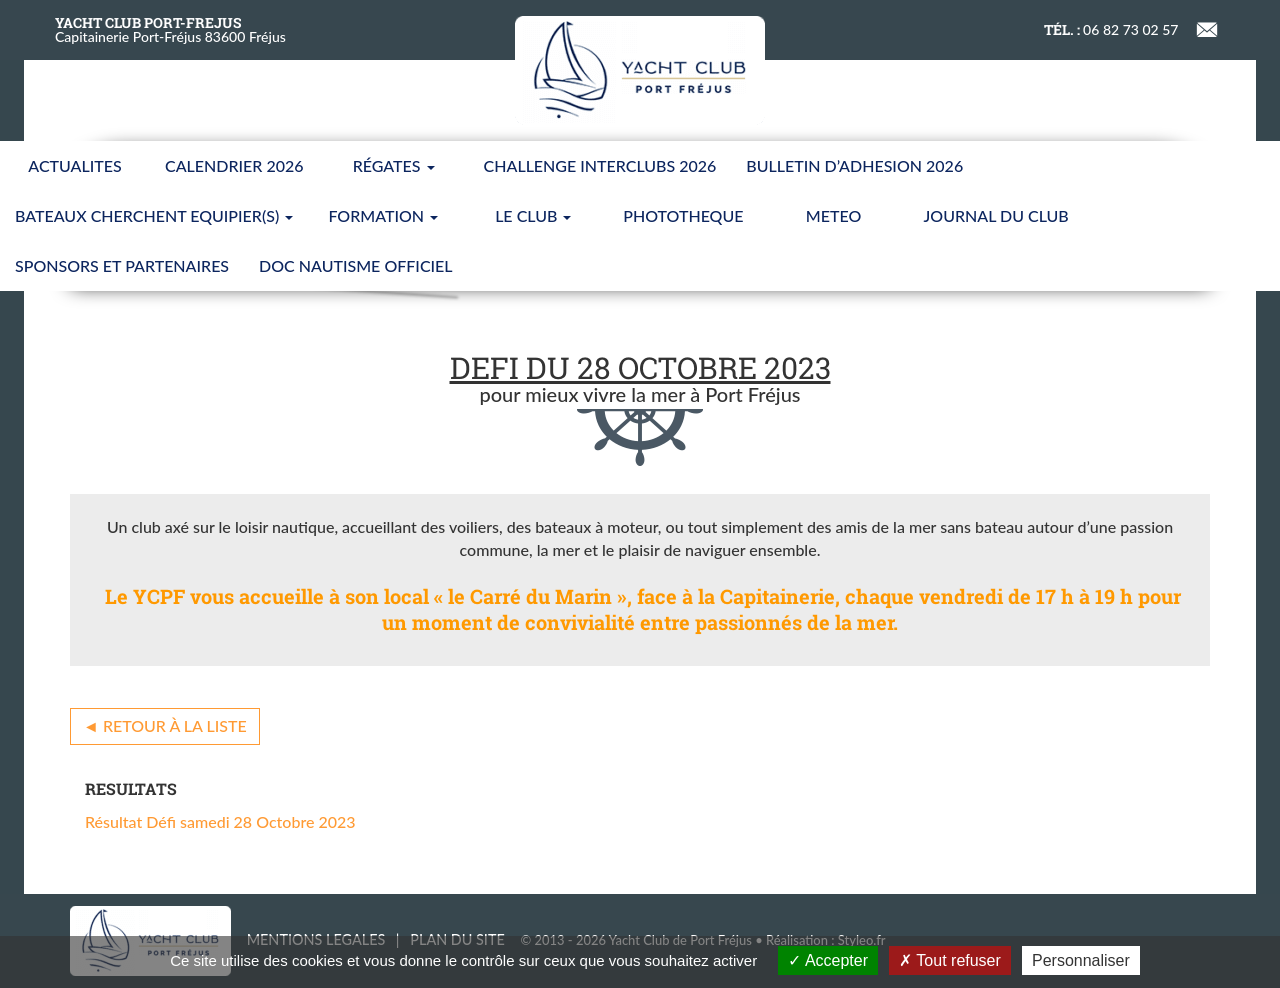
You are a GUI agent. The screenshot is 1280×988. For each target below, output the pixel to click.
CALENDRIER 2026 (234, 165)
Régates (394, 165)
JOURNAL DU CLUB (996, 215)
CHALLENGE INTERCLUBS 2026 (600, 165)
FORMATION (383, 215)
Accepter (828, 960)
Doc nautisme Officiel (355, 265)
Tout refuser (950, 960)
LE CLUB (533, 215)
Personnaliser (1081, 960)
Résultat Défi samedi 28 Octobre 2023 (220, 821)
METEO (833, 215)
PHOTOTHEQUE (683, 215)
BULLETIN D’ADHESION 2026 (854, 165)
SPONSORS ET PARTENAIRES (122, 265)
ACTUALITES (74, 165)
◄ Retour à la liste (165, 725)
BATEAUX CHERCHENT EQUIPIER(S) (154, 215)
